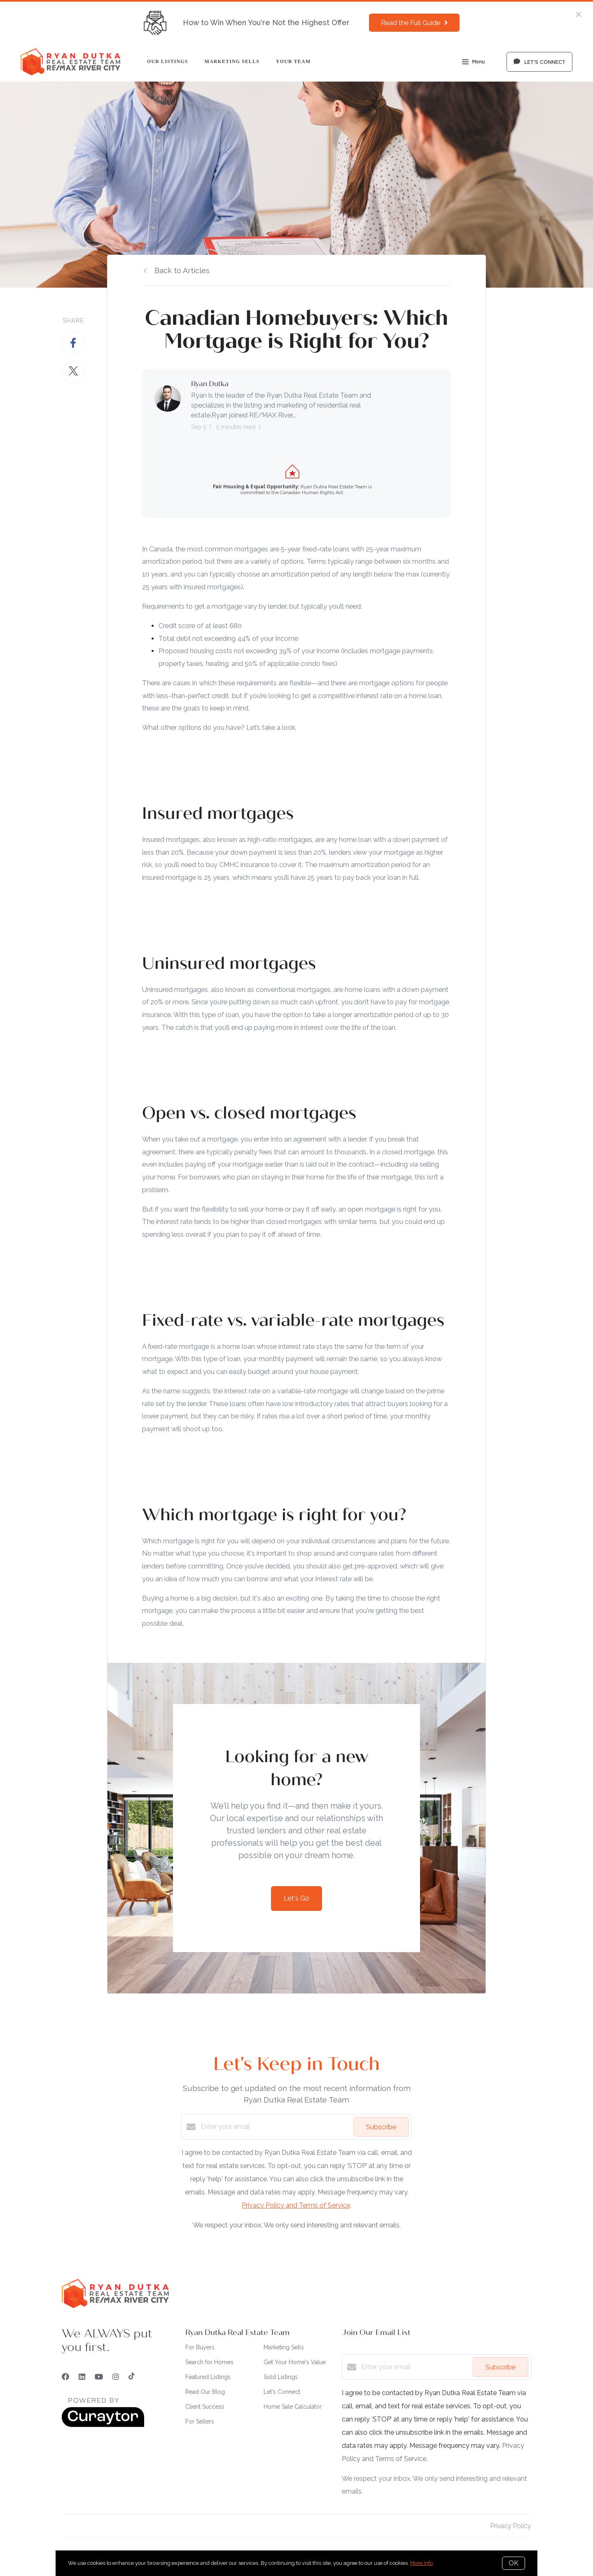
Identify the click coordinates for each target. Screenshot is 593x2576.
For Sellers (199, 2421)
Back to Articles (182, 270)
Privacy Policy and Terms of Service (296, 2205)
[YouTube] (99, 2376)
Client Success (204, 2406)
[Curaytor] (103, 2425)
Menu (473, 62)
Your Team (293, 61)
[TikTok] (131, 2376)
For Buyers (200, 2347)
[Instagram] (115, 2376)
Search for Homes (209, 2362)
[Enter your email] (275, 2127)
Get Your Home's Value (295, 2362)
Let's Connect (282, 2391)
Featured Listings (208, 2377)
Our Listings (167, 61)
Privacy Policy (510, 2526)
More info (421, 2563)
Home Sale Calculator (293, 2406)
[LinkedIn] (82, 2376)
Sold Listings (281, 2377)
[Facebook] (65, 2376)
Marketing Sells (232, 61)
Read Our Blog (205, 2391)
